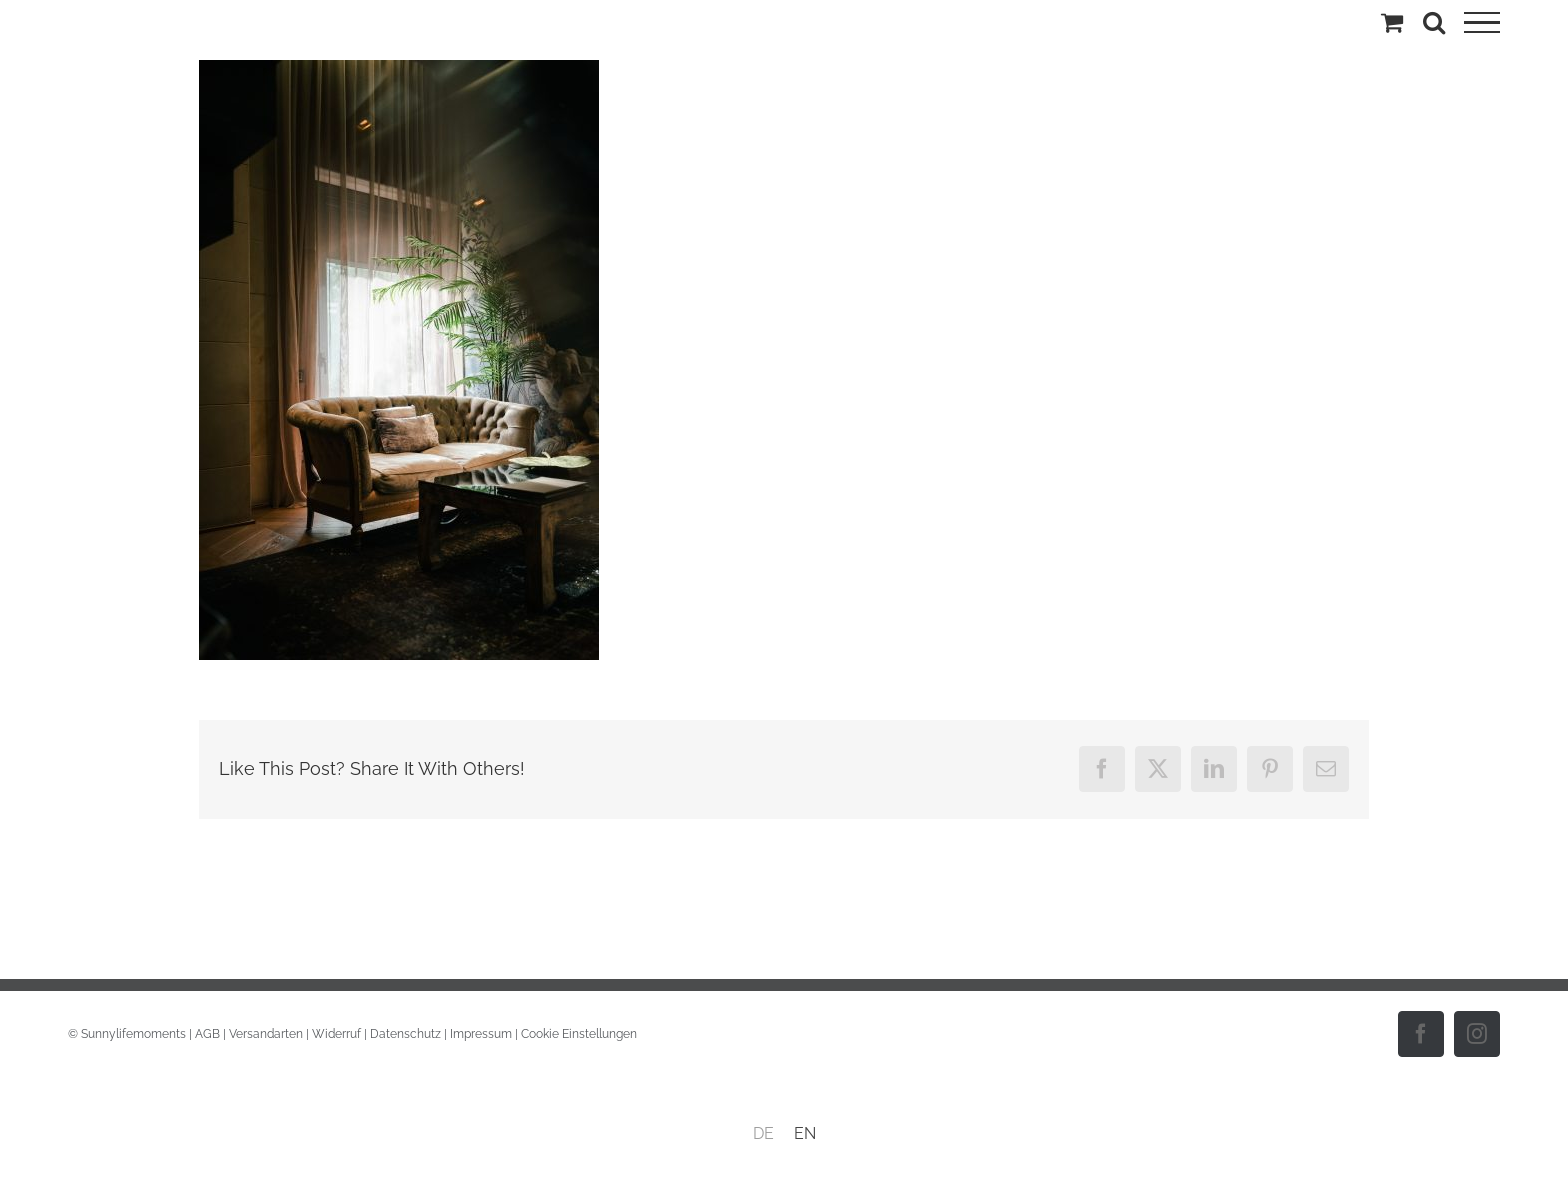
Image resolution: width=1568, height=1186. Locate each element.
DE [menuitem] (763, 1133)
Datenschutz (405, 1034)
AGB (207, 1034)
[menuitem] (763, 1134)
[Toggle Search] (1434, 22)
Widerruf (336, 1034)
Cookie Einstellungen (579, 1034)
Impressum (481, 1034)
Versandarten (266, 1034)
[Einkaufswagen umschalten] (1392, 22)
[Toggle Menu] (1482, 23)
